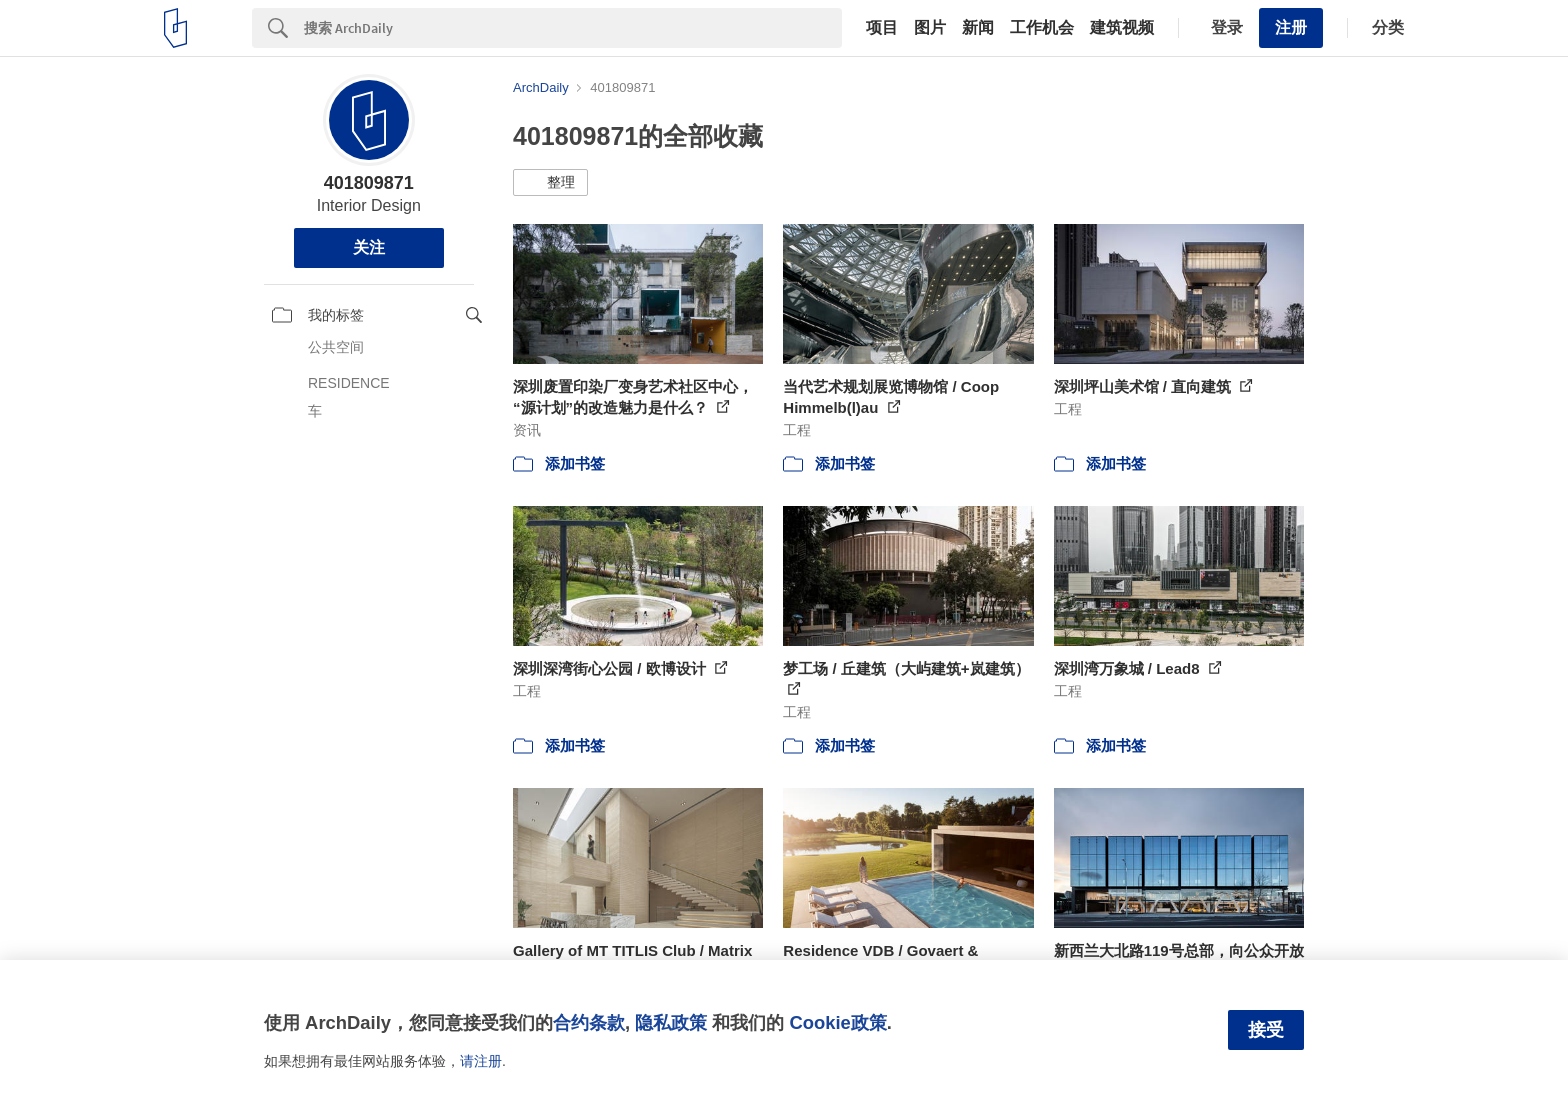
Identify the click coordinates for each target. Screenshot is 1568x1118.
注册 (1291, 27)
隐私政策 (671, 1022)
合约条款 (589, 1022)
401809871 (369, 183)
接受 (1266, 1030)
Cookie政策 (837, 1022)
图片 (930, 28)
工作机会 (1042, 28)
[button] (550, 183)
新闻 (978, 28)
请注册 (481, 1061)
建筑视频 (1122, 28)
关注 (369, 247)
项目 (882, 28)
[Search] (573, 28)
